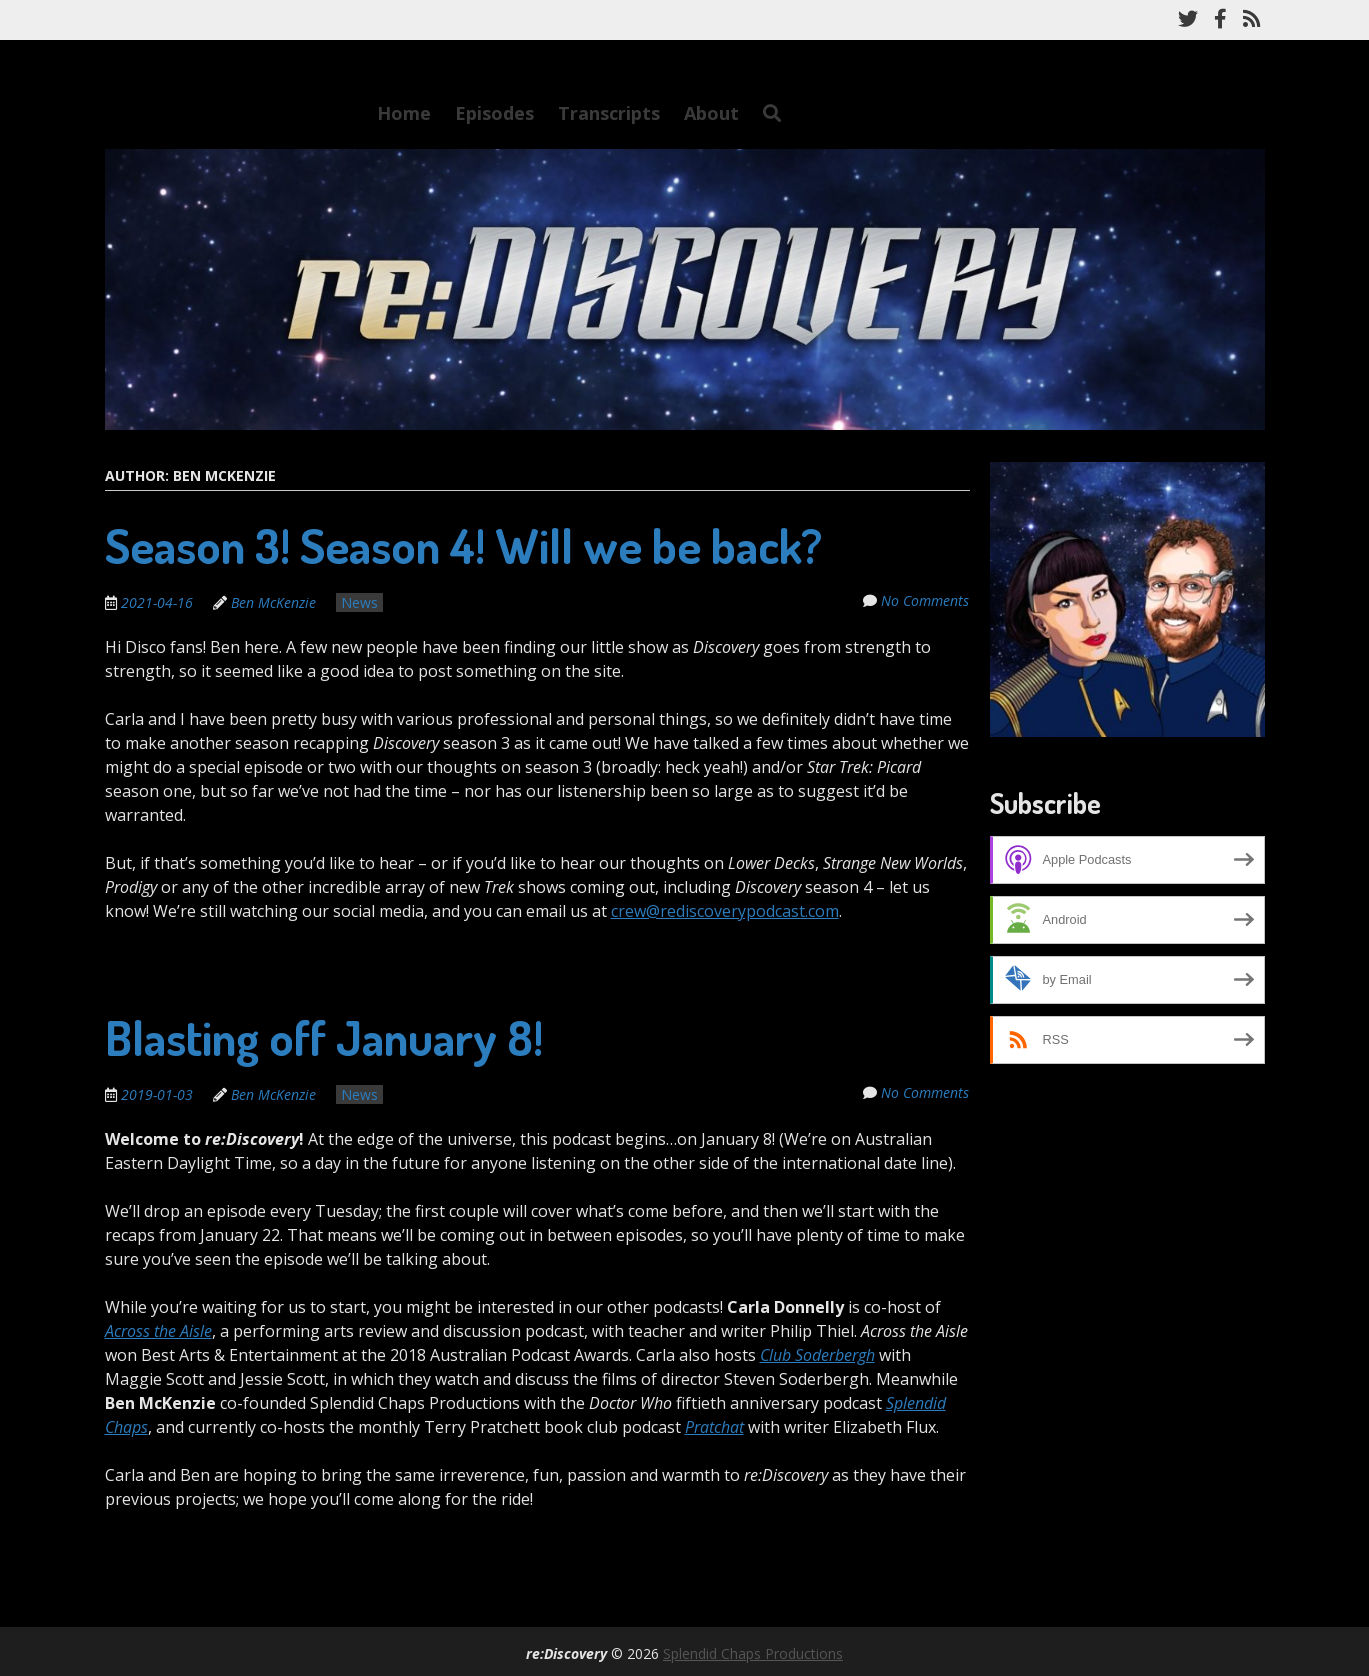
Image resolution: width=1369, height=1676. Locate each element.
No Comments (926, 600)
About (711, 113)
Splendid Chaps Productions (753, 1653)
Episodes (494, 113)
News (359, 602)
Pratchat (714, 1427)
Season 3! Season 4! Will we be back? (463, 545)
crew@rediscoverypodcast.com (725, 911)
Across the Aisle (158, 1331)
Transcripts (609, 113)
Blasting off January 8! (324, 1037)
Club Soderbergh (817, 1355)
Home (404, 113)
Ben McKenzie (273, 602)
